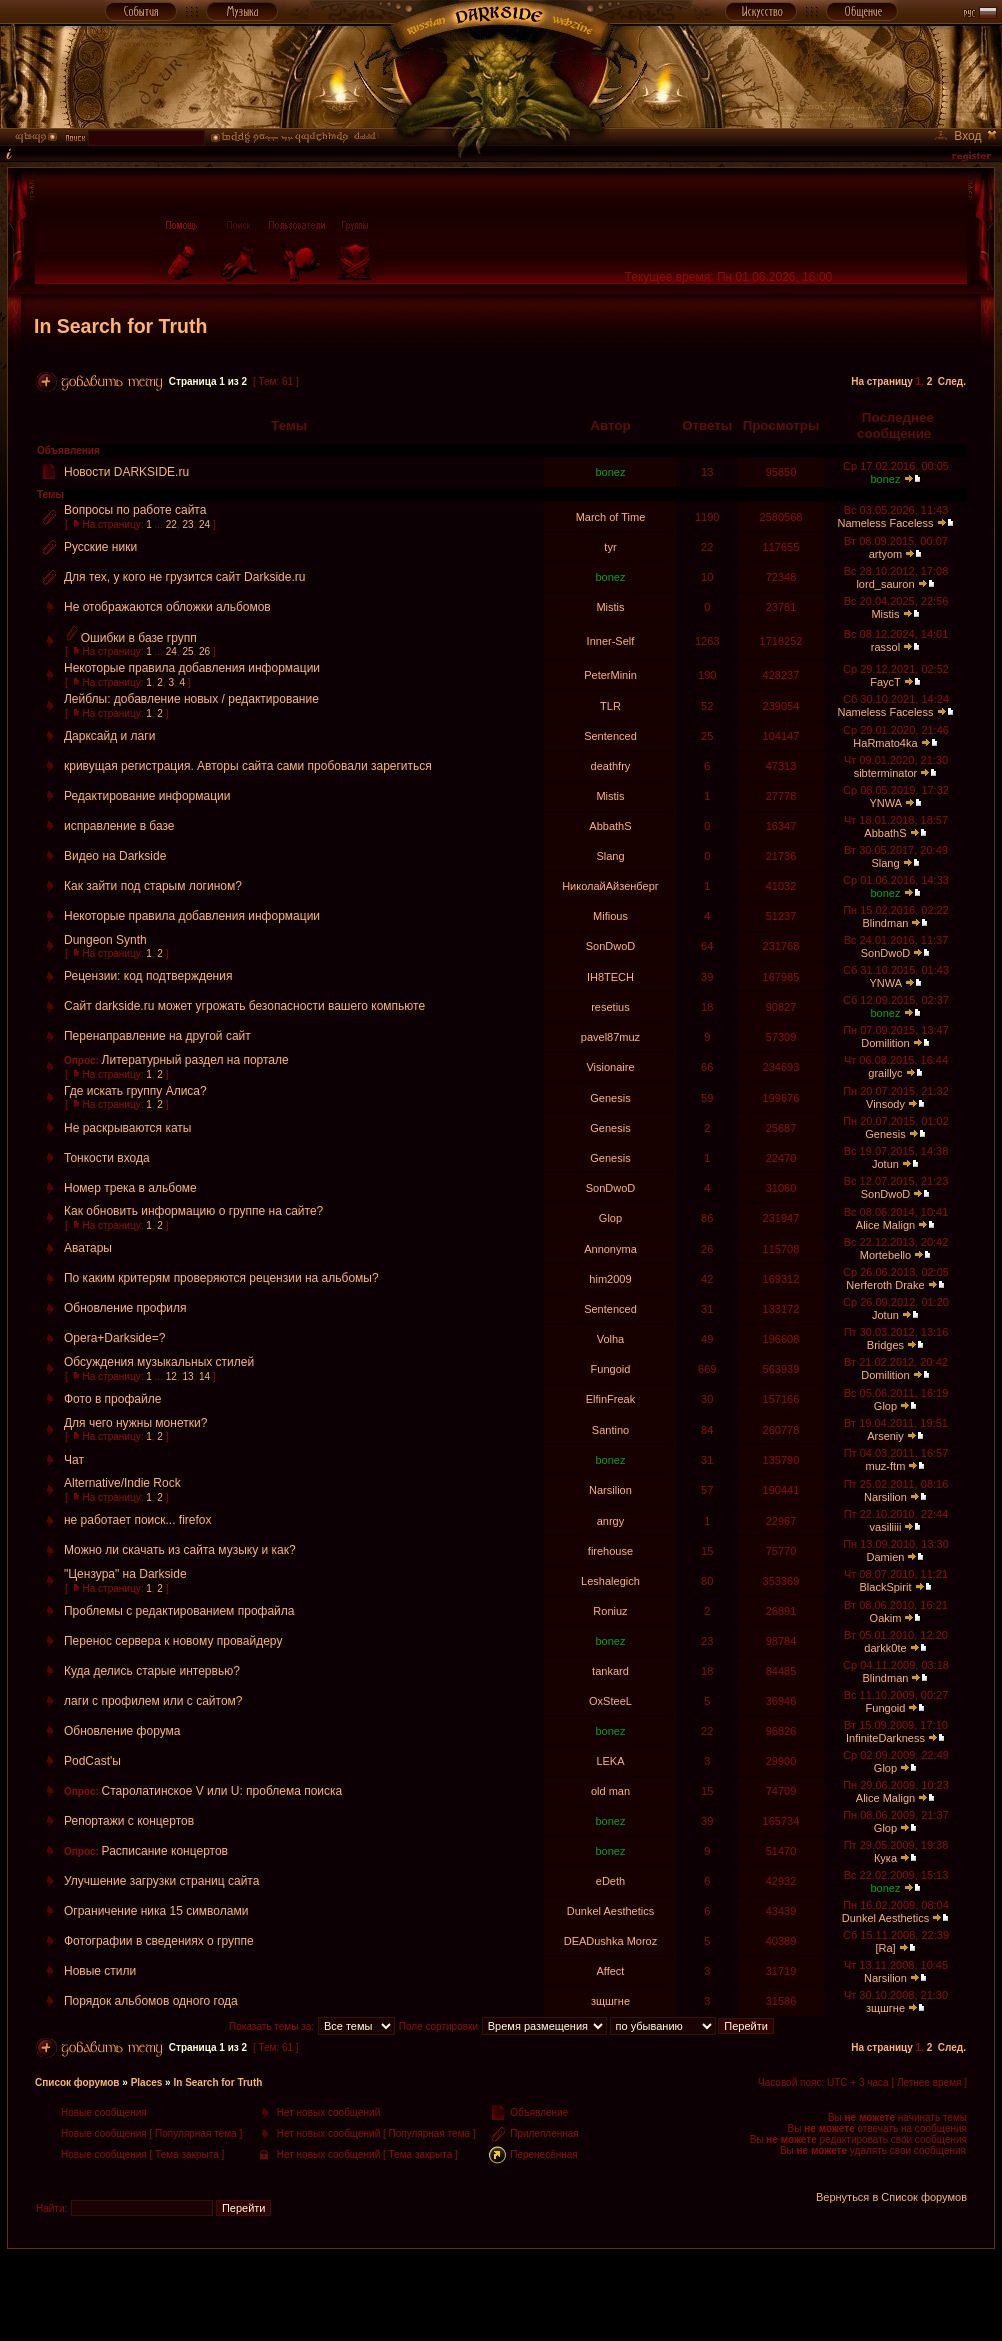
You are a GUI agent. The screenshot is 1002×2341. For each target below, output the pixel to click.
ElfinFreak (611, 1399)
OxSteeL (610, 1701)
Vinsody (885, 1104)
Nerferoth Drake (885, 1285)
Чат (74, 1460)
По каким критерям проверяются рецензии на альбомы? (221, 1278)
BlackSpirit (885, 1587)
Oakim (886, 1618)
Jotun (885, 1164)
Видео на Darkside (115, 856)
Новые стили (100, 1971)
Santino (610, 1430)
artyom (886, 554)
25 (187, 651)
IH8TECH (610, 977)
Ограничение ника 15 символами (156, 1911)
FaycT (885, 682)
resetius (610, 1007)
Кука (885, 1858)
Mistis (610, 607)
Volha (611, 1339)
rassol (885, 647)
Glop (610, 1218)
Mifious (610, 916)
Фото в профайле (112, 1399)
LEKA (610, 1761)
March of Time (611, 517)
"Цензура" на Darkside (125, 1574)
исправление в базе (119, 826)
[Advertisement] (501, 2294)
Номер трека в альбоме (130, 1188)
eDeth (610, 1881)
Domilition (885, 1043)
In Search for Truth (120, 326)
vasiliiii (886, 1527)
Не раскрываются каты (127, 1128)
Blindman (886, 923)
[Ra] (885, 1948)
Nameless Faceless (885, 523)
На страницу (882, 381)
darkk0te (885, 1648)
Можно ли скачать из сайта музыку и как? (180, 1550)
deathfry (611, 766)
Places (147, 2082)
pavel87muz (610, 1037)
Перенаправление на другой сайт (157, 1036)
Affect (611, 1971)
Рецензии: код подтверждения (148, 976)
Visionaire (610, 1067)
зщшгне (610, 2001)
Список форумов (77, 2082)
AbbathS (610, 826)
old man (610, 1791)
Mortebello (885, 1255)
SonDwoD (611, 946)
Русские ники (100, 547)
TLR (610, 706)
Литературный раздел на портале (195, 1060)
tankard (610, 1671)
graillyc (885, 1073)
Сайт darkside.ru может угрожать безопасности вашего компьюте (244, 1006)
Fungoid (611, 1369)
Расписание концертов (165, 1851)
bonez (610, 472)
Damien (886, 1557)
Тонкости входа (107, 1158)
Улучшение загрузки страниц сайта (161, 1881)
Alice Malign (885, 1225)
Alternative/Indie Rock (122, 1483)
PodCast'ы (92, 1761)
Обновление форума (122, 1731)
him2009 (610, 1279)
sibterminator (886, 773)
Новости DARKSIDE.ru (126, 472)
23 (187, 524)
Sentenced (610, 736)
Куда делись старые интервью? (152, 1671)
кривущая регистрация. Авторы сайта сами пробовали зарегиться (248, 766)
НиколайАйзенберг (610, 886)
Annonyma (610, 1249)
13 (187, 1376)
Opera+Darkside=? (114, 1338)
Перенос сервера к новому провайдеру (173, 1641)
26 (204, 651)
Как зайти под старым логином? (153, 886)
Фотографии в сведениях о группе (159, 1941)
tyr (610, 547)
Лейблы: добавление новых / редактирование (191, 699)
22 (171, 524)
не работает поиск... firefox (138, 1520)
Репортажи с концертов (129, 1821)
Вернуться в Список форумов (891, 2197)
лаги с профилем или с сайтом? (153, 1701)
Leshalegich (610, 1581)
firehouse (610, 1551)
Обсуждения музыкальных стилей (159, 1362)
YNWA (885, 803)
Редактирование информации (147, 796)
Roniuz (610, 1611)
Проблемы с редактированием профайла (179, 1611)
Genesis (610, 1098)
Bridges (885, 1345)
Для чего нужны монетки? (135, 1423)
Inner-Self (611, 641)
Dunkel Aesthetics (610, 1911)
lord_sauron (885, 584)
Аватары (88, 1248)
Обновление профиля (125, 1308)
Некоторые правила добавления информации (192, 668)
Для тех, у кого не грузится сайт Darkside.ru (184, 577)
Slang (610, 856)
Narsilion (610, 1490)
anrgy (611, 1521)
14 (204, 1376)
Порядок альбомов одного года (151, 2001)
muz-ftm (886, 1466)
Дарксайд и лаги (109, 736)
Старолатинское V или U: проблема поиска (222, 1791)
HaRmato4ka (885, 743)
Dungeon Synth (105, 940)
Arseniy (885, 1436)
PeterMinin (610, 675)
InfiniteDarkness (885, 1738)
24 (204, 524)
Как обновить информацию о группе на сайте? (193, 1211)
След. (952, 381)
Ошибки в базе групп (139, 638)
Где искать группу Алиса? (135, 1091)
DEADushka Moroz (611, 1941)
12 (171, 1376)
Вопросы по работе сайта (135, 510)
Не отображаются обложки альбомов (167, 607)
